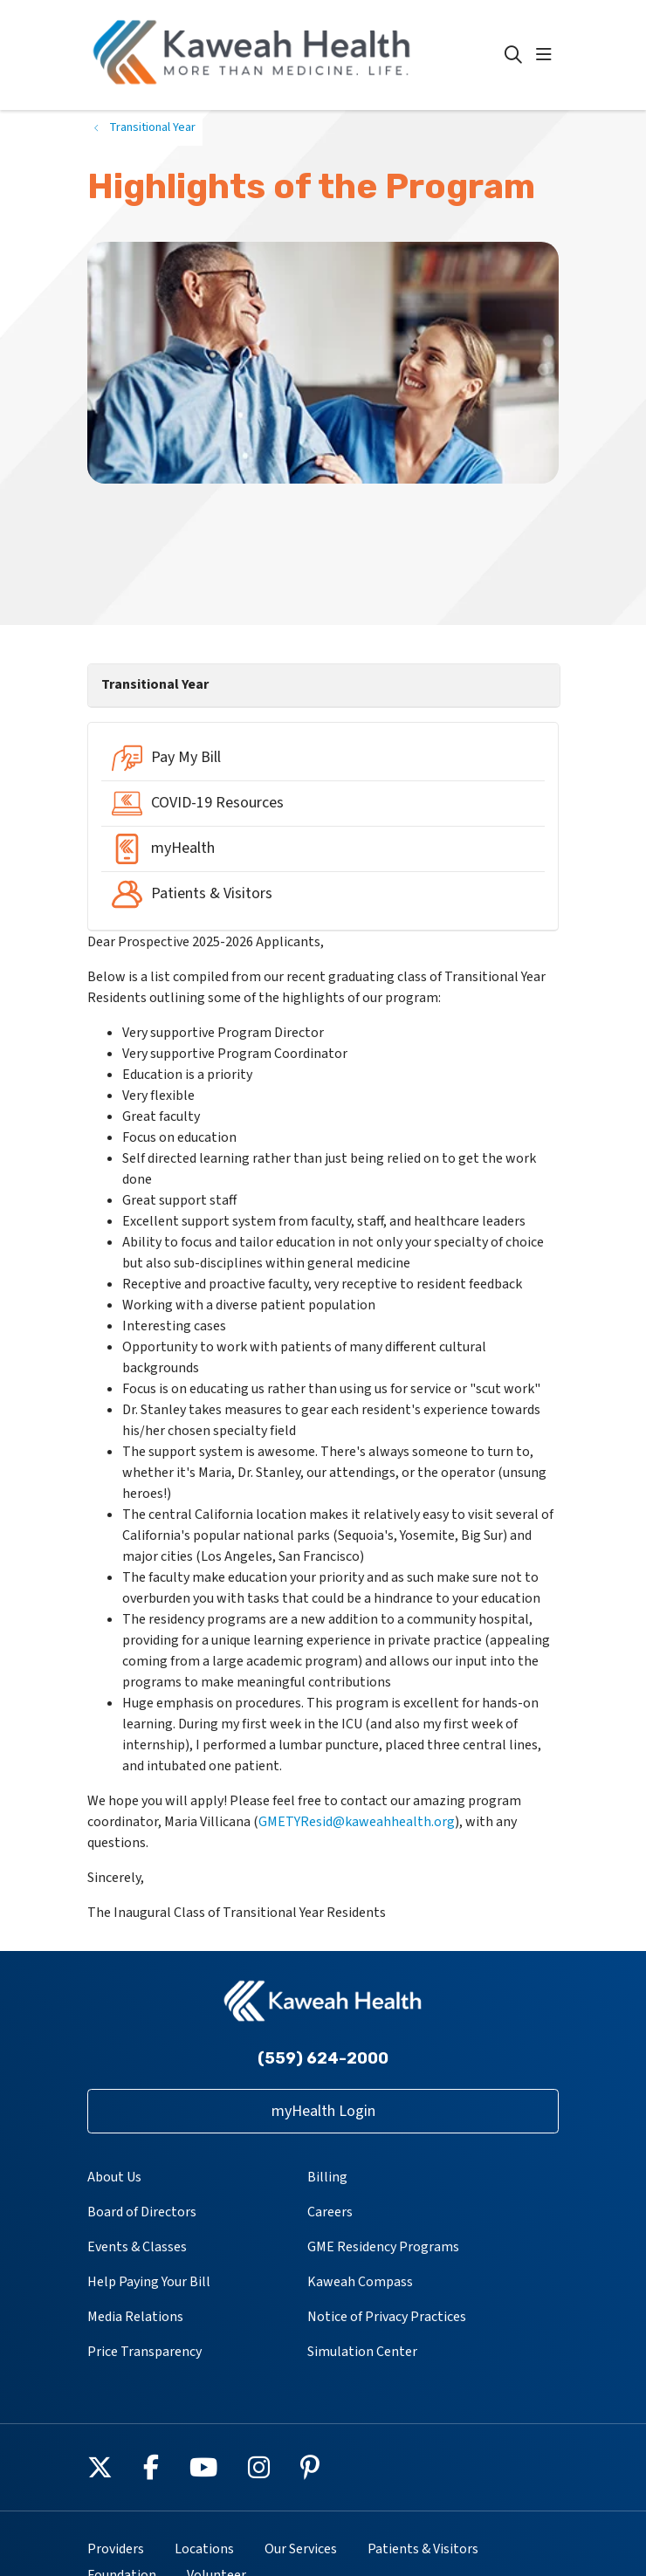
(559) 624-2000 (323, 2058)
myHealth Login (323, 2111)
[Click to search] (513, 55)
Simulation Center (362, 2351)
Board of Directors (141, 2212)
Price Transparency (144, 2351)
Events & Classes (137, 2247)
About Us (114, 2177)
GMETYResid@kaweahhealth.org (356, 1821)
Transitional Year (155, 684)
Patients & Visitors (423, 2549)
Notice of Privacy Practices (386, 2316)
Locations (204, 2549)
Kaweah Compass (360, 2281)
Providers (115, 2549)
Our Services (301, 2549)
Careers (330, 2212)
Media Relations (135, 2316)
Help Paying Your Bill (148, 2281)
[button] (547, 55)
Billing (327, 2177)
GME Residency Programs (383, 2247)
